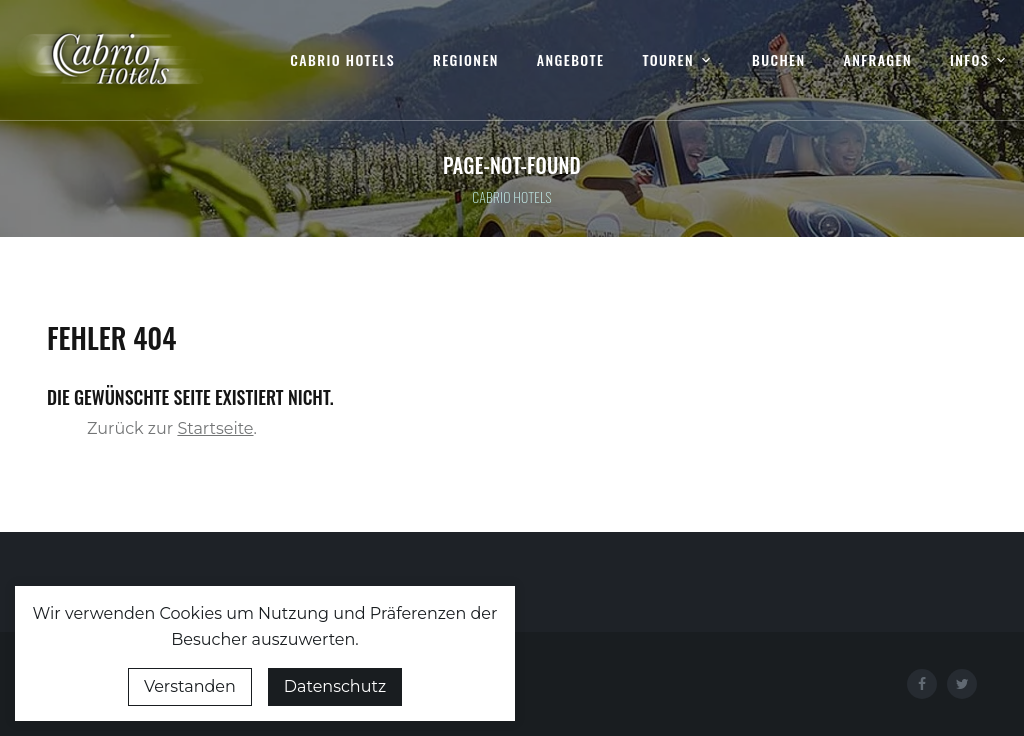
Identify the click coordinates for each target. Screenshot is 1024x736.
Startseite (215, 428)
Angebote (571, 60)
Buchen (779, 60)
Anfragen (878, 60)
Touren (668, 60)
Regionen (466, 60)
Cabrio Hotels (342, 60)
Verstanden (190, 686)
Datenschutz (335, 686)
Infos (969, 60)
